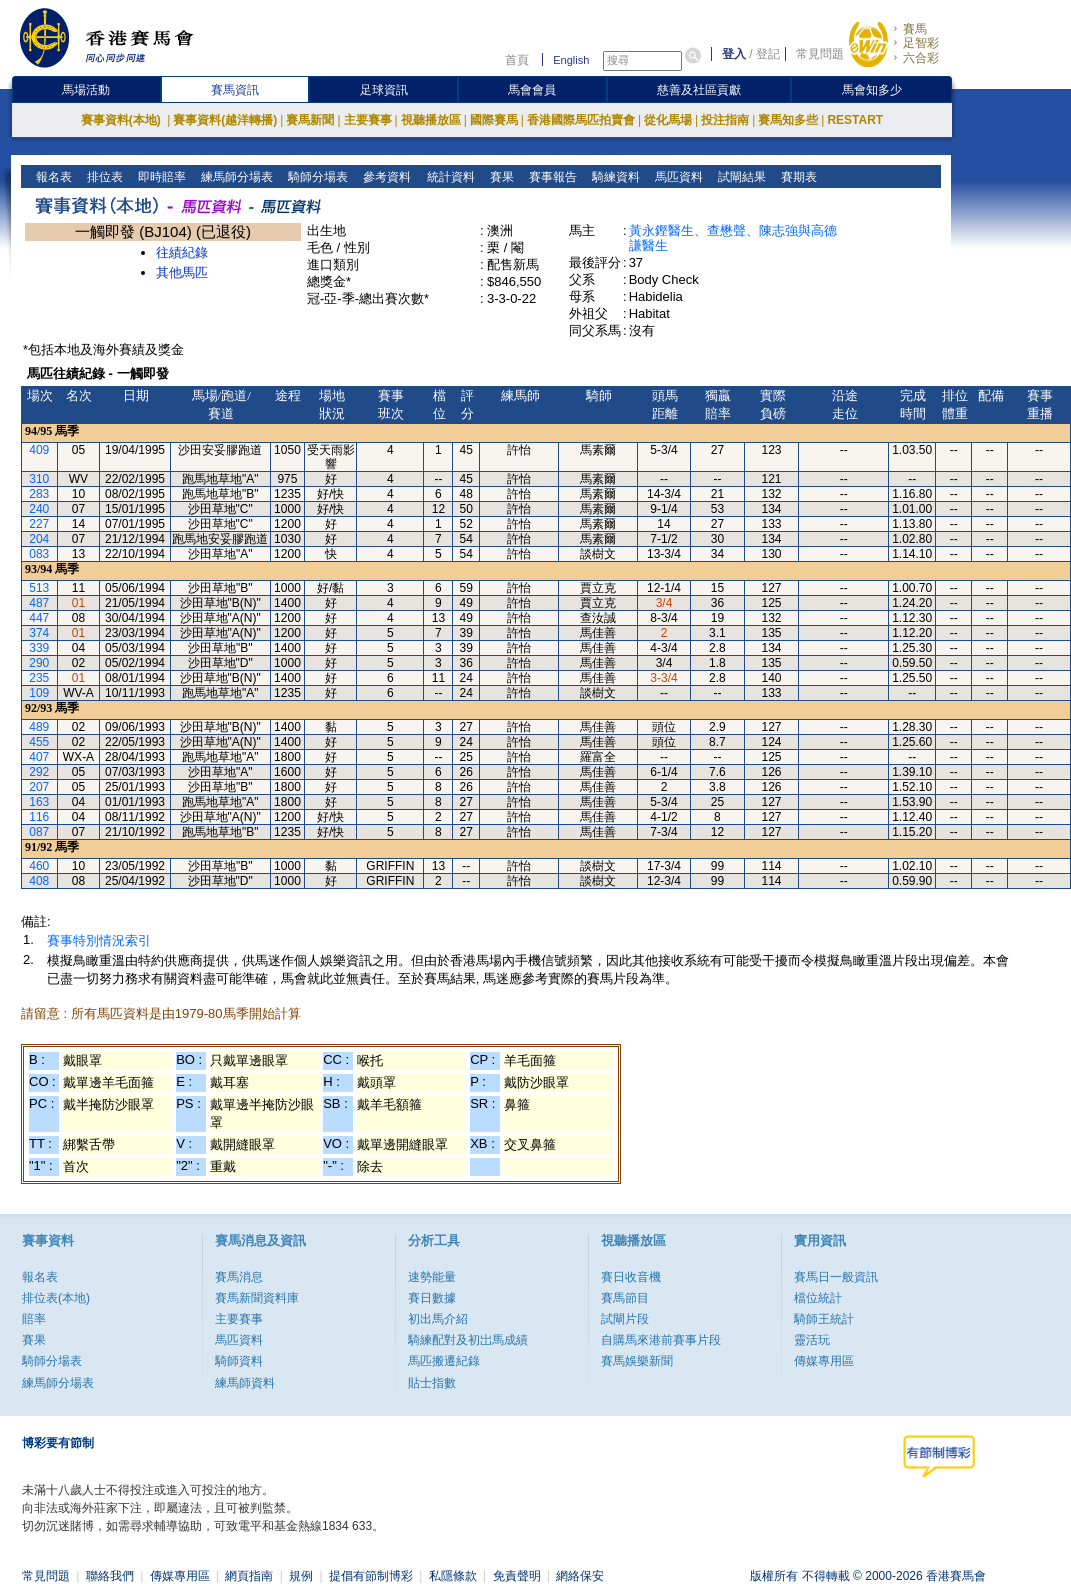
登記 (768, 54)
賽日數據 (432, 1298)
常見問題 (820, 54)
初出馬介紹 (438, 1319)
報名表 (52, 177)
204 (39, 539)
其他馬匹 (182, 272)
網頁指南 (249, 1576)
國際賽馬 (494, 120)
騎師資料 (239, 1361)
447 (39, 618)
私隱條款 (453, 1576)
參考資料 (385, 177)
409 (39, 450)
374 (39, 633)
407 (39, 757)
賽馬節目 (625, 1298)
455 (39, 742)
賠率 (34, 1319)
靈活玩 (812, 1340)
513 (39, 588)
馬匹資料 (676, 177)
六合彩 (921, 58)
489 (39, 727)
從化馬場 (668, 120)
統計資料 (448, 177)
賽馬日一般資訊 (836, 1277)
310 (39, 479)
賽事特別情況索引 (99, 940)
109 (39, 693)
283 (39, 494)
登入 (734, 54)
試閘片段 (625, 1319)
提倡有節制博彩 (371, 1576)
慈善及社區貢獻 (699, 90)
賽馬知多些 (788, 120)
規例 (301, 1576)
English (571, 60)
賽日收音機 (631, 1277)
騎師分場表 (316, 177)
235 (39, 678)
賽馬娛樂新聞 (637, 1361)
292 (39, 772)
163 (39, 802)
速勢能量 (432, 1277)
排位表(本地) (56, 1298)
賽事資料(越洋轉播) (225, 120)
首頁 (517, 60)
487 (39, 603)
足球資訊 (384, 90)
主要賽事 (368, 120)
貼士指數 (432, 1383)
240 (39, 509)
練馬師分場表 (235, 177)
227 (39, 524)
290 (39, 663)
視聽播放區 (431, 120)
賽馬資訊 (235, 90)
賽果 (499, 177)
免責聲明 (517, 1576)
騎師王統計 (824, 1319)
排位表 (103, 177)
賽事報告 (550, 177)
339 (39, 648)
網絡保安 (580, 1576)
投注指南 (725, 120)
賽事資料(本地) (122, 120)
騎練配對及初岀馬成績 (468, 1340)
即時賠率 (160, 177)
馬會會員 (532, 90)
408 (39, 881)
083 (39, 554)
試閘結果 (739, 177)
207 (39, 787)
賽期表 (796, 177)
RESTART (855, 120)
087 (39, 832)
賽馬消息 (239, 1277)
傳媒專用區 (824, 1361)
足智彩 (921, 43)
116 (39, 817)
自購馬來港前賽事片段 (661, 1340)
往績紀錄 (182, 252)
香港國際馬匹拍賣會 (581, 120)
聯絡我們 (110, 1576)
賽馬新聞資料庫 (257, 1298)
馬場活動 (86, 90)
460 (39, 866)
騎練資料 (613, 177)
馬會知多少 (872, 90)
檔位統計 (818, 1298)
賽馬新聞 (310, 120)
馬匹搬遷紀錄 (444, 1361)
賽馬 (915, 29)
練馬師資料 (245, 1383)
